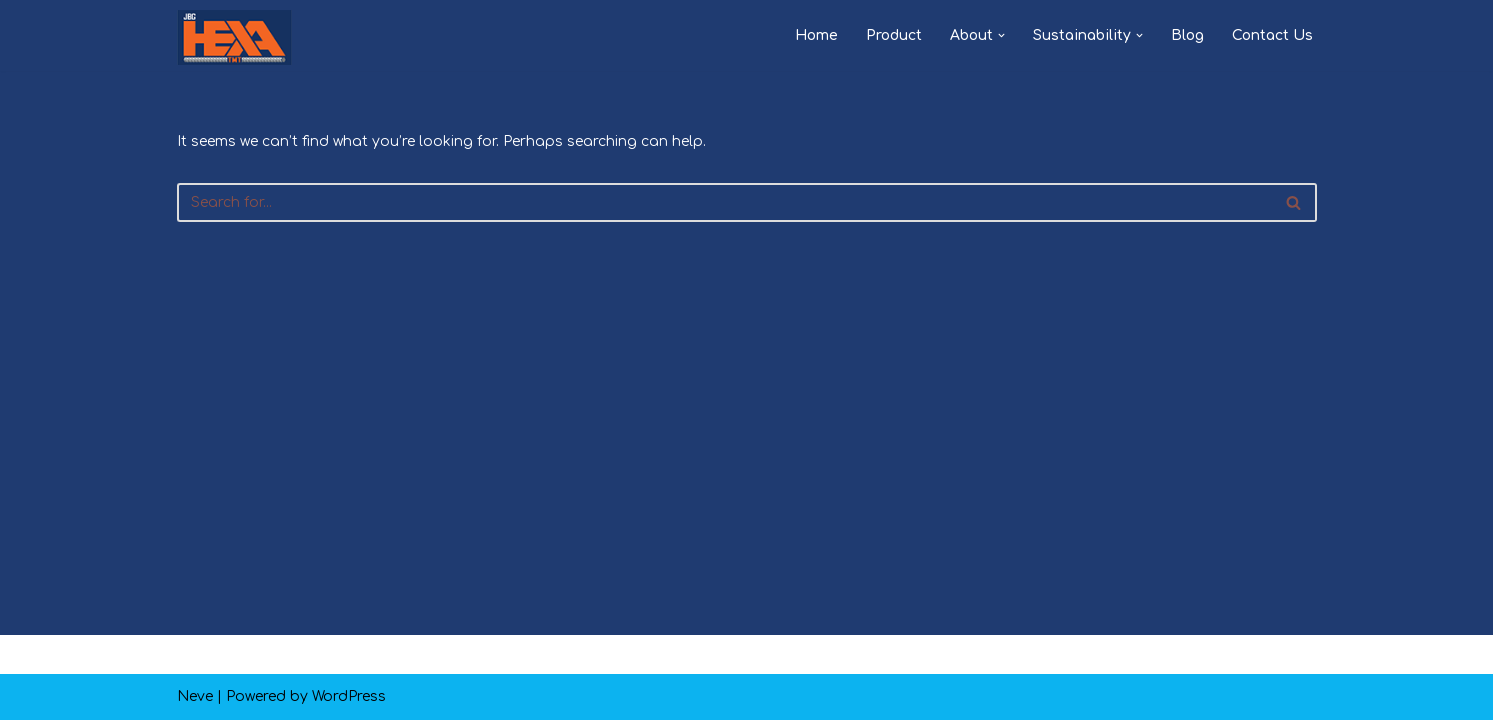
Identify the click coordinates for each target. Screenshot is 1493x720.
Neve (195, 696)
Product (894, 35)
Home (816, 35)
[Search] (724, 202)
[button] (1001, 35)
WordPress (349, 696)
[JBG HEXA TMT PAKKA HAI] (234, 37)
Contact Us (1272, 35)
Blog (1187, 35)
